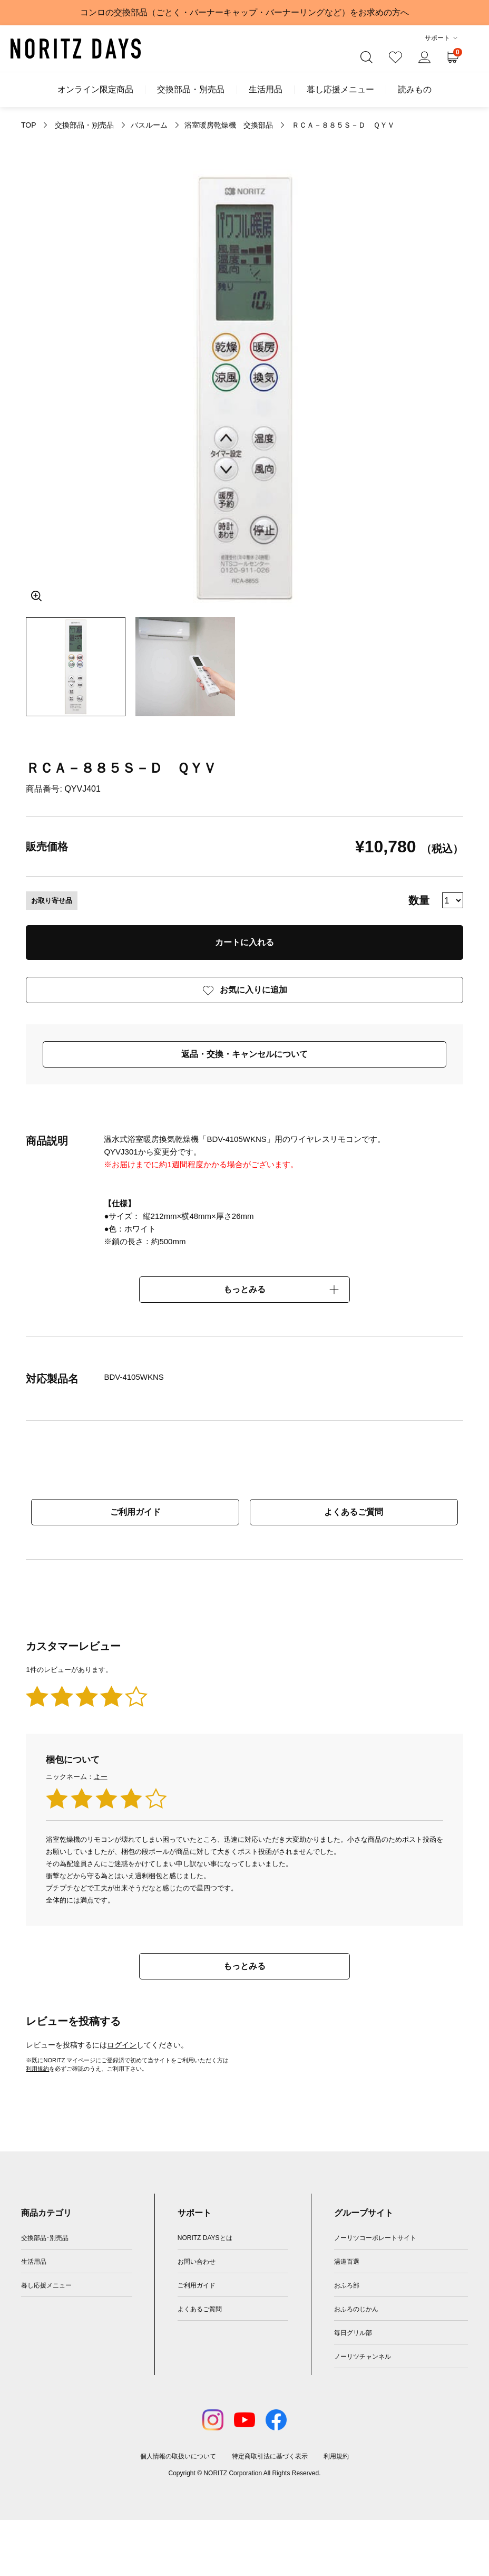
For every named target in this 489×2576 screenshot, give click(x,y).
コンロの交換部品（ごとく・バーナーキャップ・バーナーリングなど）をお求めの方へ (244, 12)
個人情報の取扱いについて (178, 2456)
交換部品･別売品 (45, 2238)
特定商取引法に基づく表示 (270, 2456)
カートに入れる (244, 942)
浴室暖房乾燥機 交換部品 (228, 125)
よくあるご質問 (353, 1511)
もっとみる (244, 1289)
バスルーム (149, 125)
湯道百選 (346, 2261)
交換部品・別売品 (190, 89)
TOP (28, 125)
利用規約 (37, 2068)
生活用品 (265, 89)
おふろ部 (346, 2285)
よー (100, 1777)
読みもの (415, 89)
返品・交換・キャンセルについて (244, 1054)
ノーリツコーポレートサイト (375, 2238)
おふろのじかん (356, 2309)
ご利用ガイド (135, 1511)
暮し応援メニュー (340, 89)
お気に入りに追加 (253, 989)
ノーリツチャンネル (362, 2356)
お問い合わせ (197, 2261)
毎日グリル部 (353, 2333)
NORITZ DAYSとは (205, 2238)
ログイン (121, 2045)
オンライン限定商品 (95, 89)
